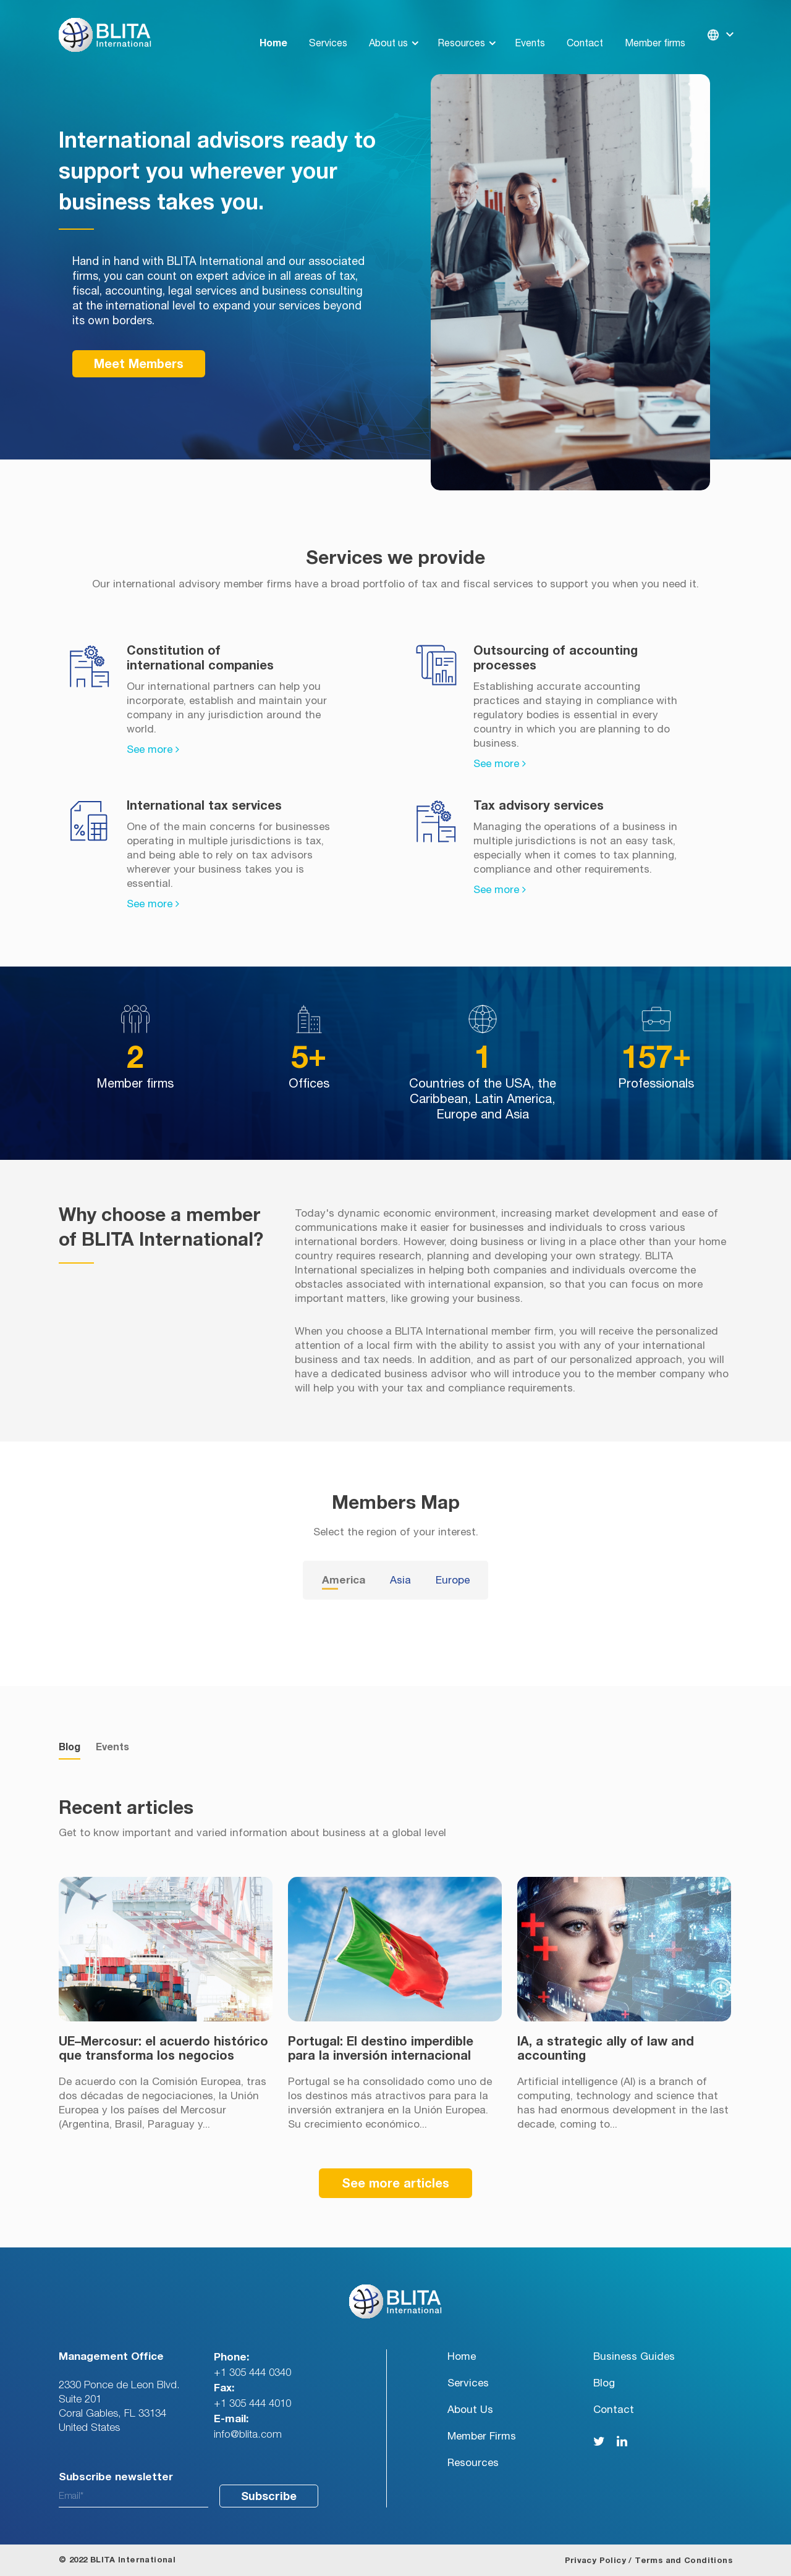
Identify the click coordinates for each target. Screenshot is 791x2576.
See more (153, 749)
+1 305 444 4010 (252, 2403)
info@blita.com (248, 2434)
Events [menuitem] (530, 28)
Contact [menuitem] (585, 28)
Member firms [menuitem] (655, 28)
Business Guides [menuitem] (634, 2356)
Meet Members (139, 364)
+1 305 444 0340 (252, 2372)
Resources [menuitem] (461, 28)
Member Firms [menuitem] (481, 2436)
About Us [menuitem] (470, 2409)
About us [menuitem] (388, 28)
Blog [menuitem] (604, 2383)
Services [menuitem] (328, 28)
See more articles (395, 2184)
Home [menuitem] (273, 28)
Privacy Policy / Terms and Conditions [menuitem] (648, 2561)
